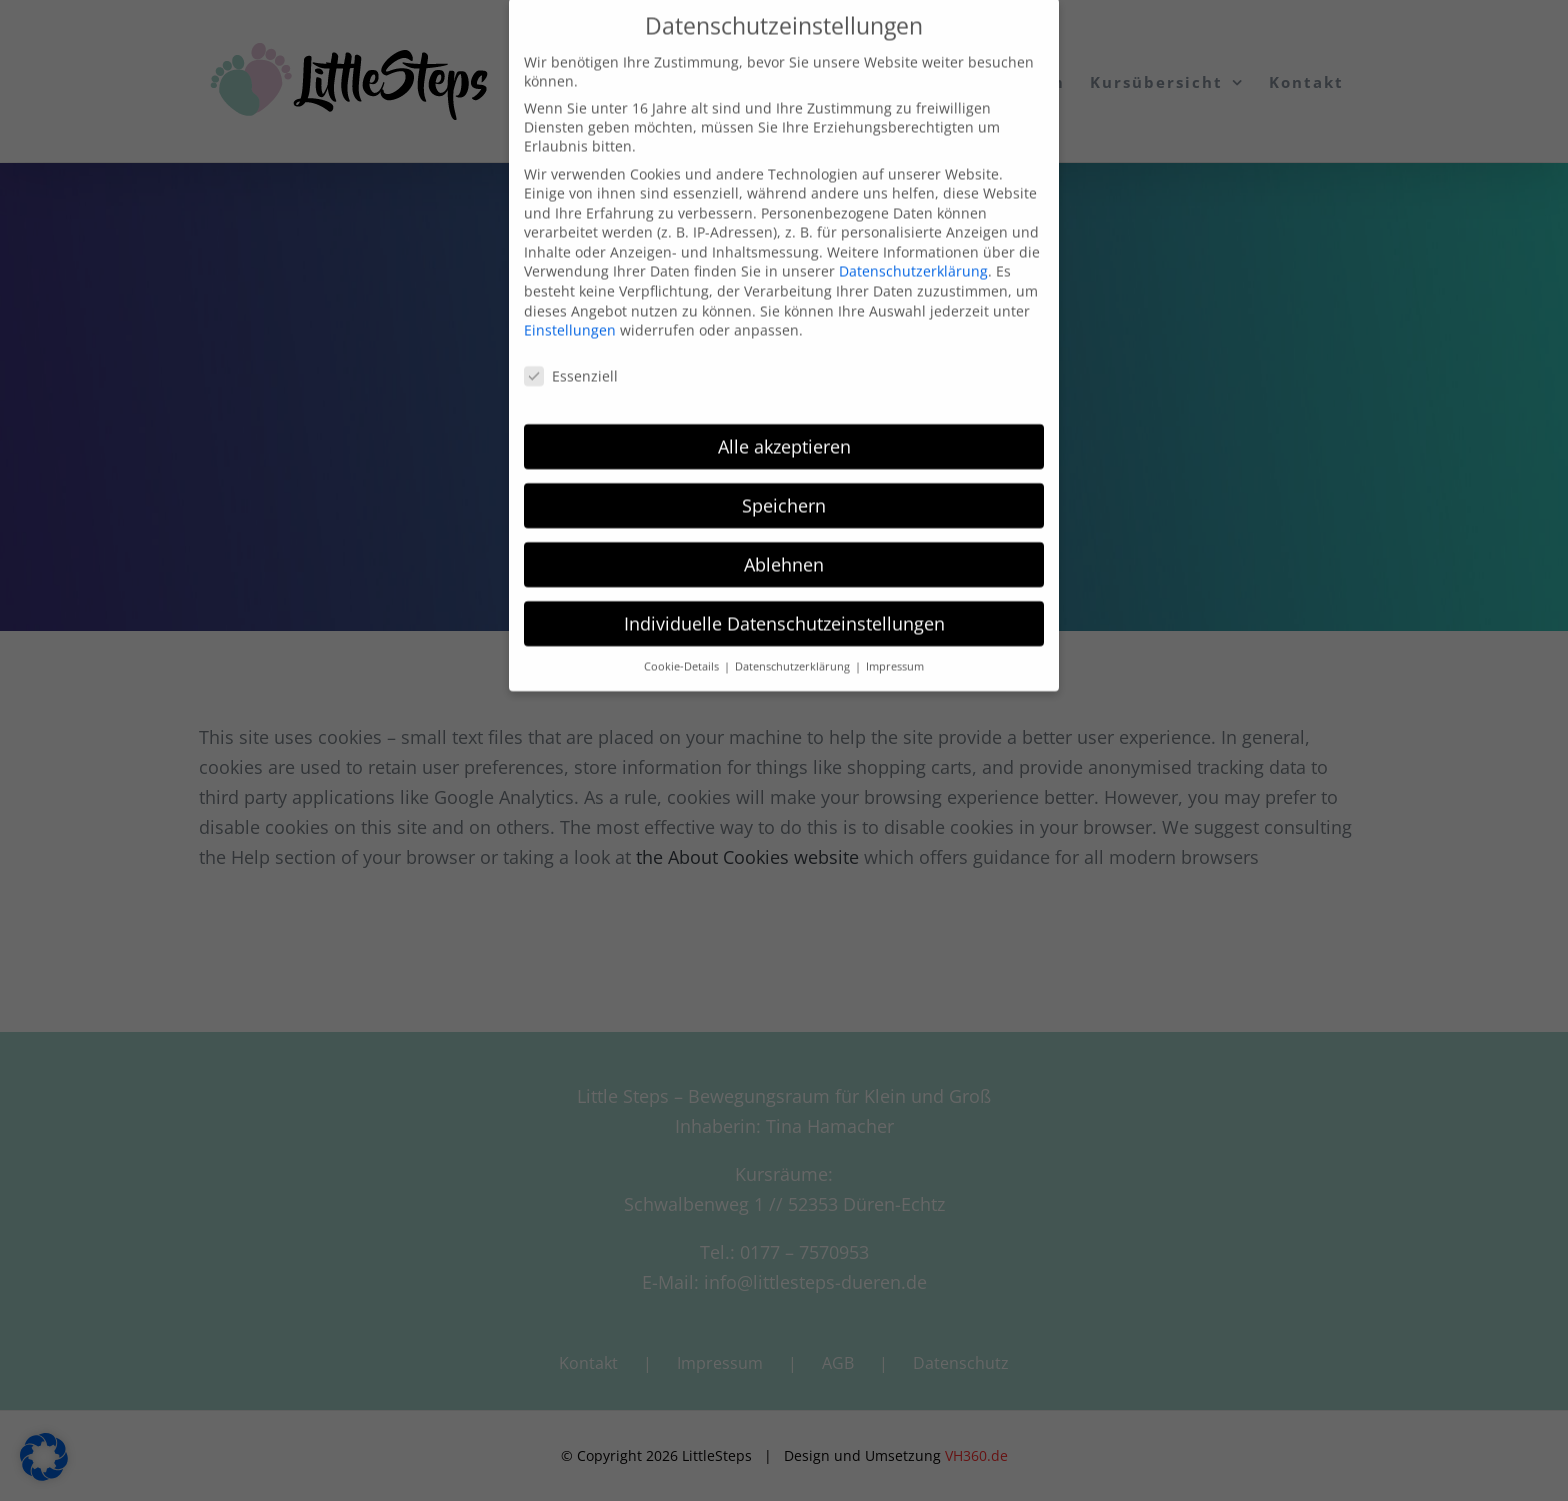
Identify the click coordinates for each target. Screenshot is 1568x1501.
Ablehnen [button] (784, 538)
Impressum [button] (895, 641)
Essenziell (571, 350)
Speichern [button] (784, 479)
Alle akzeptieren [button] (784, 420)
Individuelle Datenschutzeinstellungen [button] (784, 597)
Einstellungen (570, 304)
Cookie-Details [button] (683, 641)
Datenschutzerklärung (913, 245)
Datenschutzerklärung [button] (794, 641)
